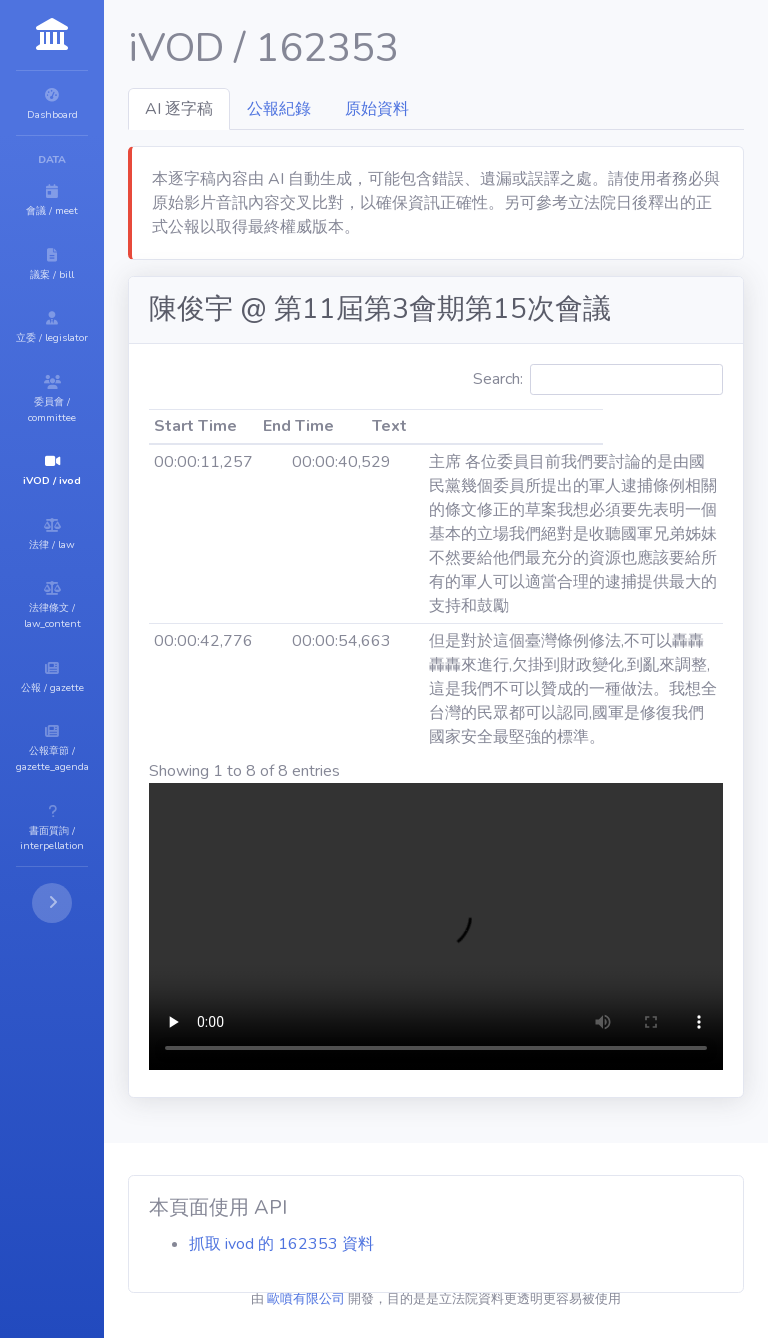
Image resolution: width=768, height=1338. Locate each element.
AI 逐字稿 (299, 109)
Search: (633, 436)
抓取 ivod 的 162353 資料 (401, 1244)
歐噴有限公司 (366, 1299)
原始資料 (497, 109)
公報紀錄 (399, 109)
